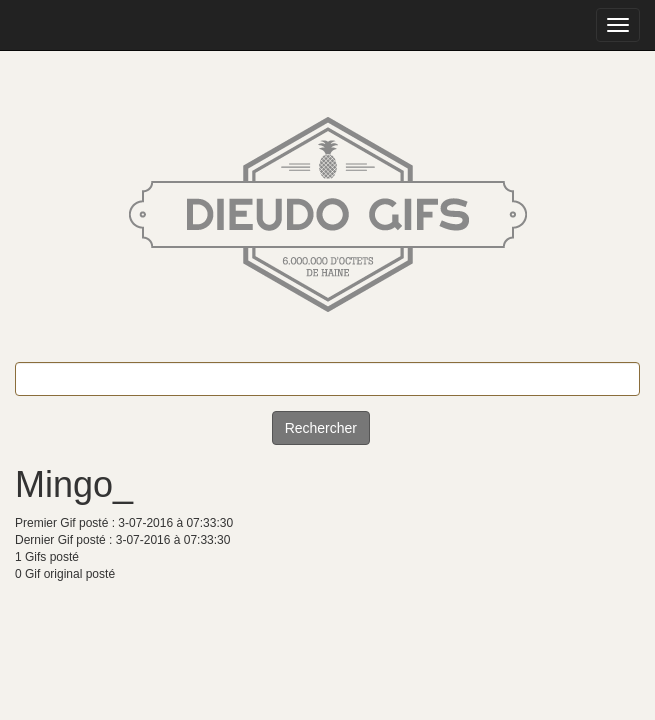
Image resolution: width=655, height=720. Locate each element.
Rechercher (321, 428)
